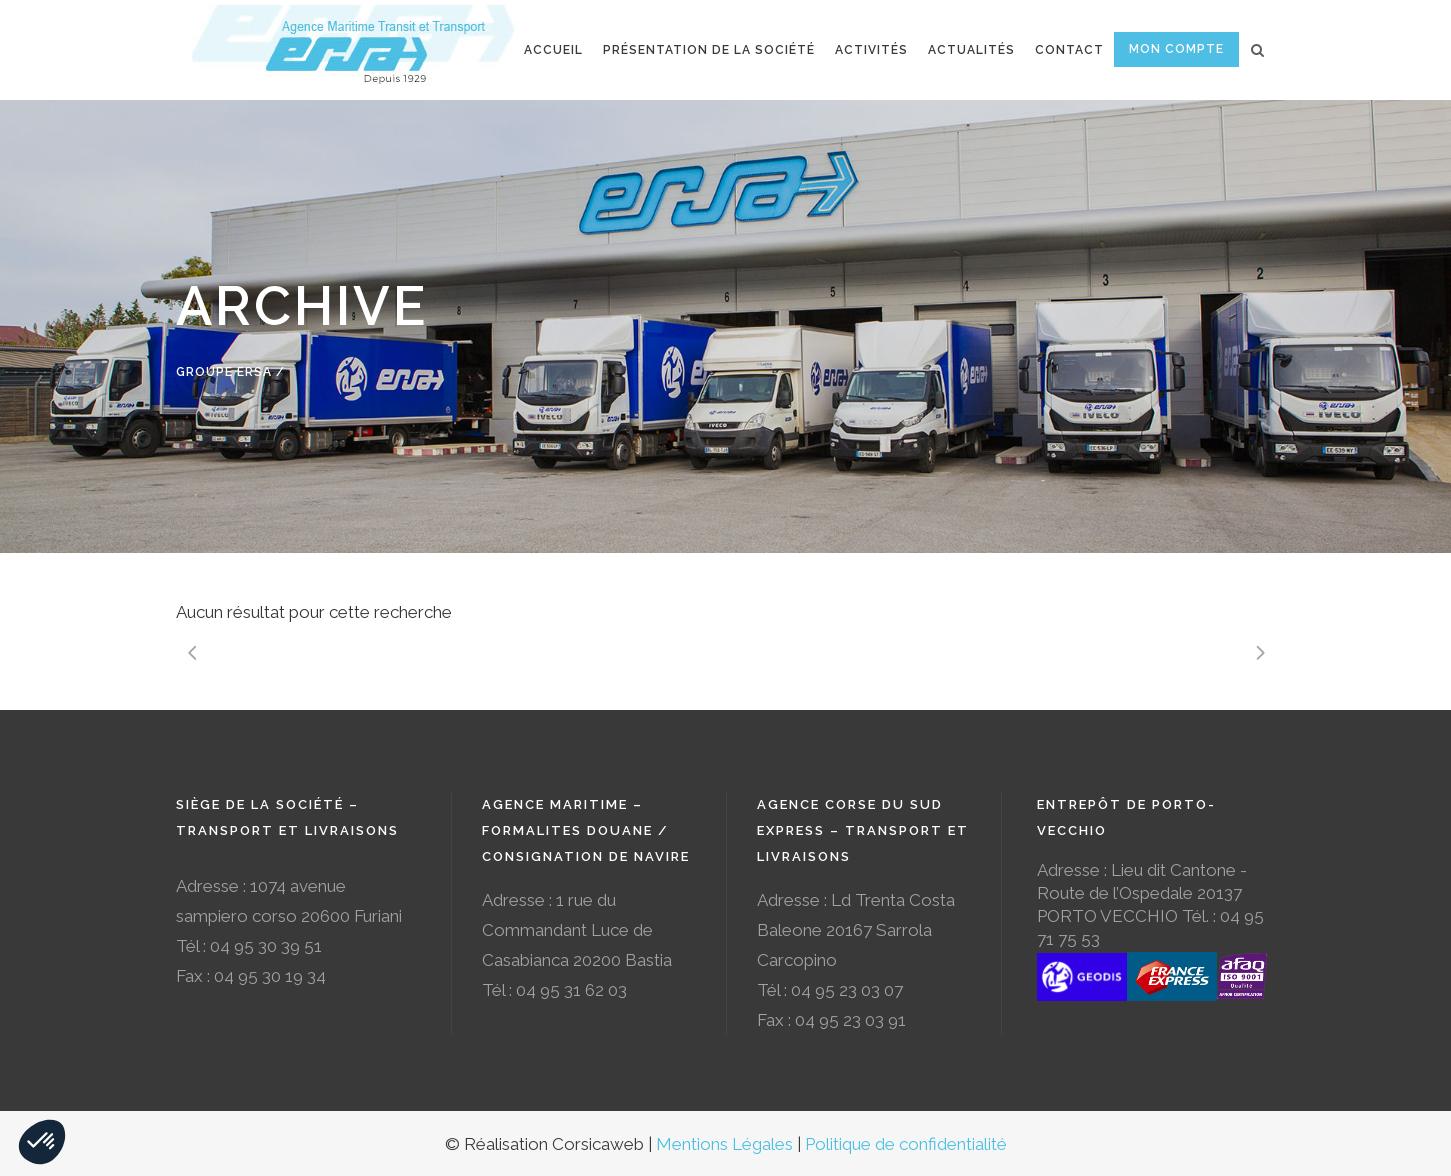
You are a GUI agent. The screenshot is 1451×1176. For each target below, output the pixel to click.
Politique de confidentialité (906, 1144)
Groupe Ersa (224, 372)
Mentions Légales (724, 1144)
